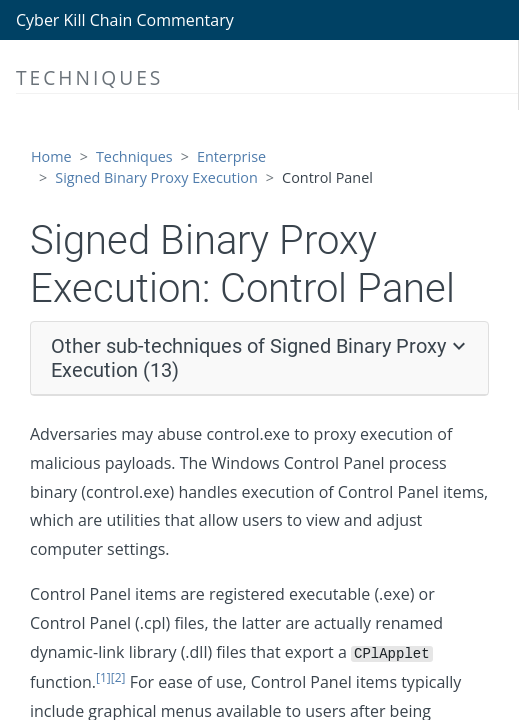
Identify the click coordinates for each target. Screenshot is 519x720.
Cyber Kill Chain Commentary (125, 20)
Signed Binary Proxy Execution (156, 177)
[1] (103, 677)
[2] (118, 677)
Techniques (134, 156)
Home (51, 156)
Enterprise (231, 156)
